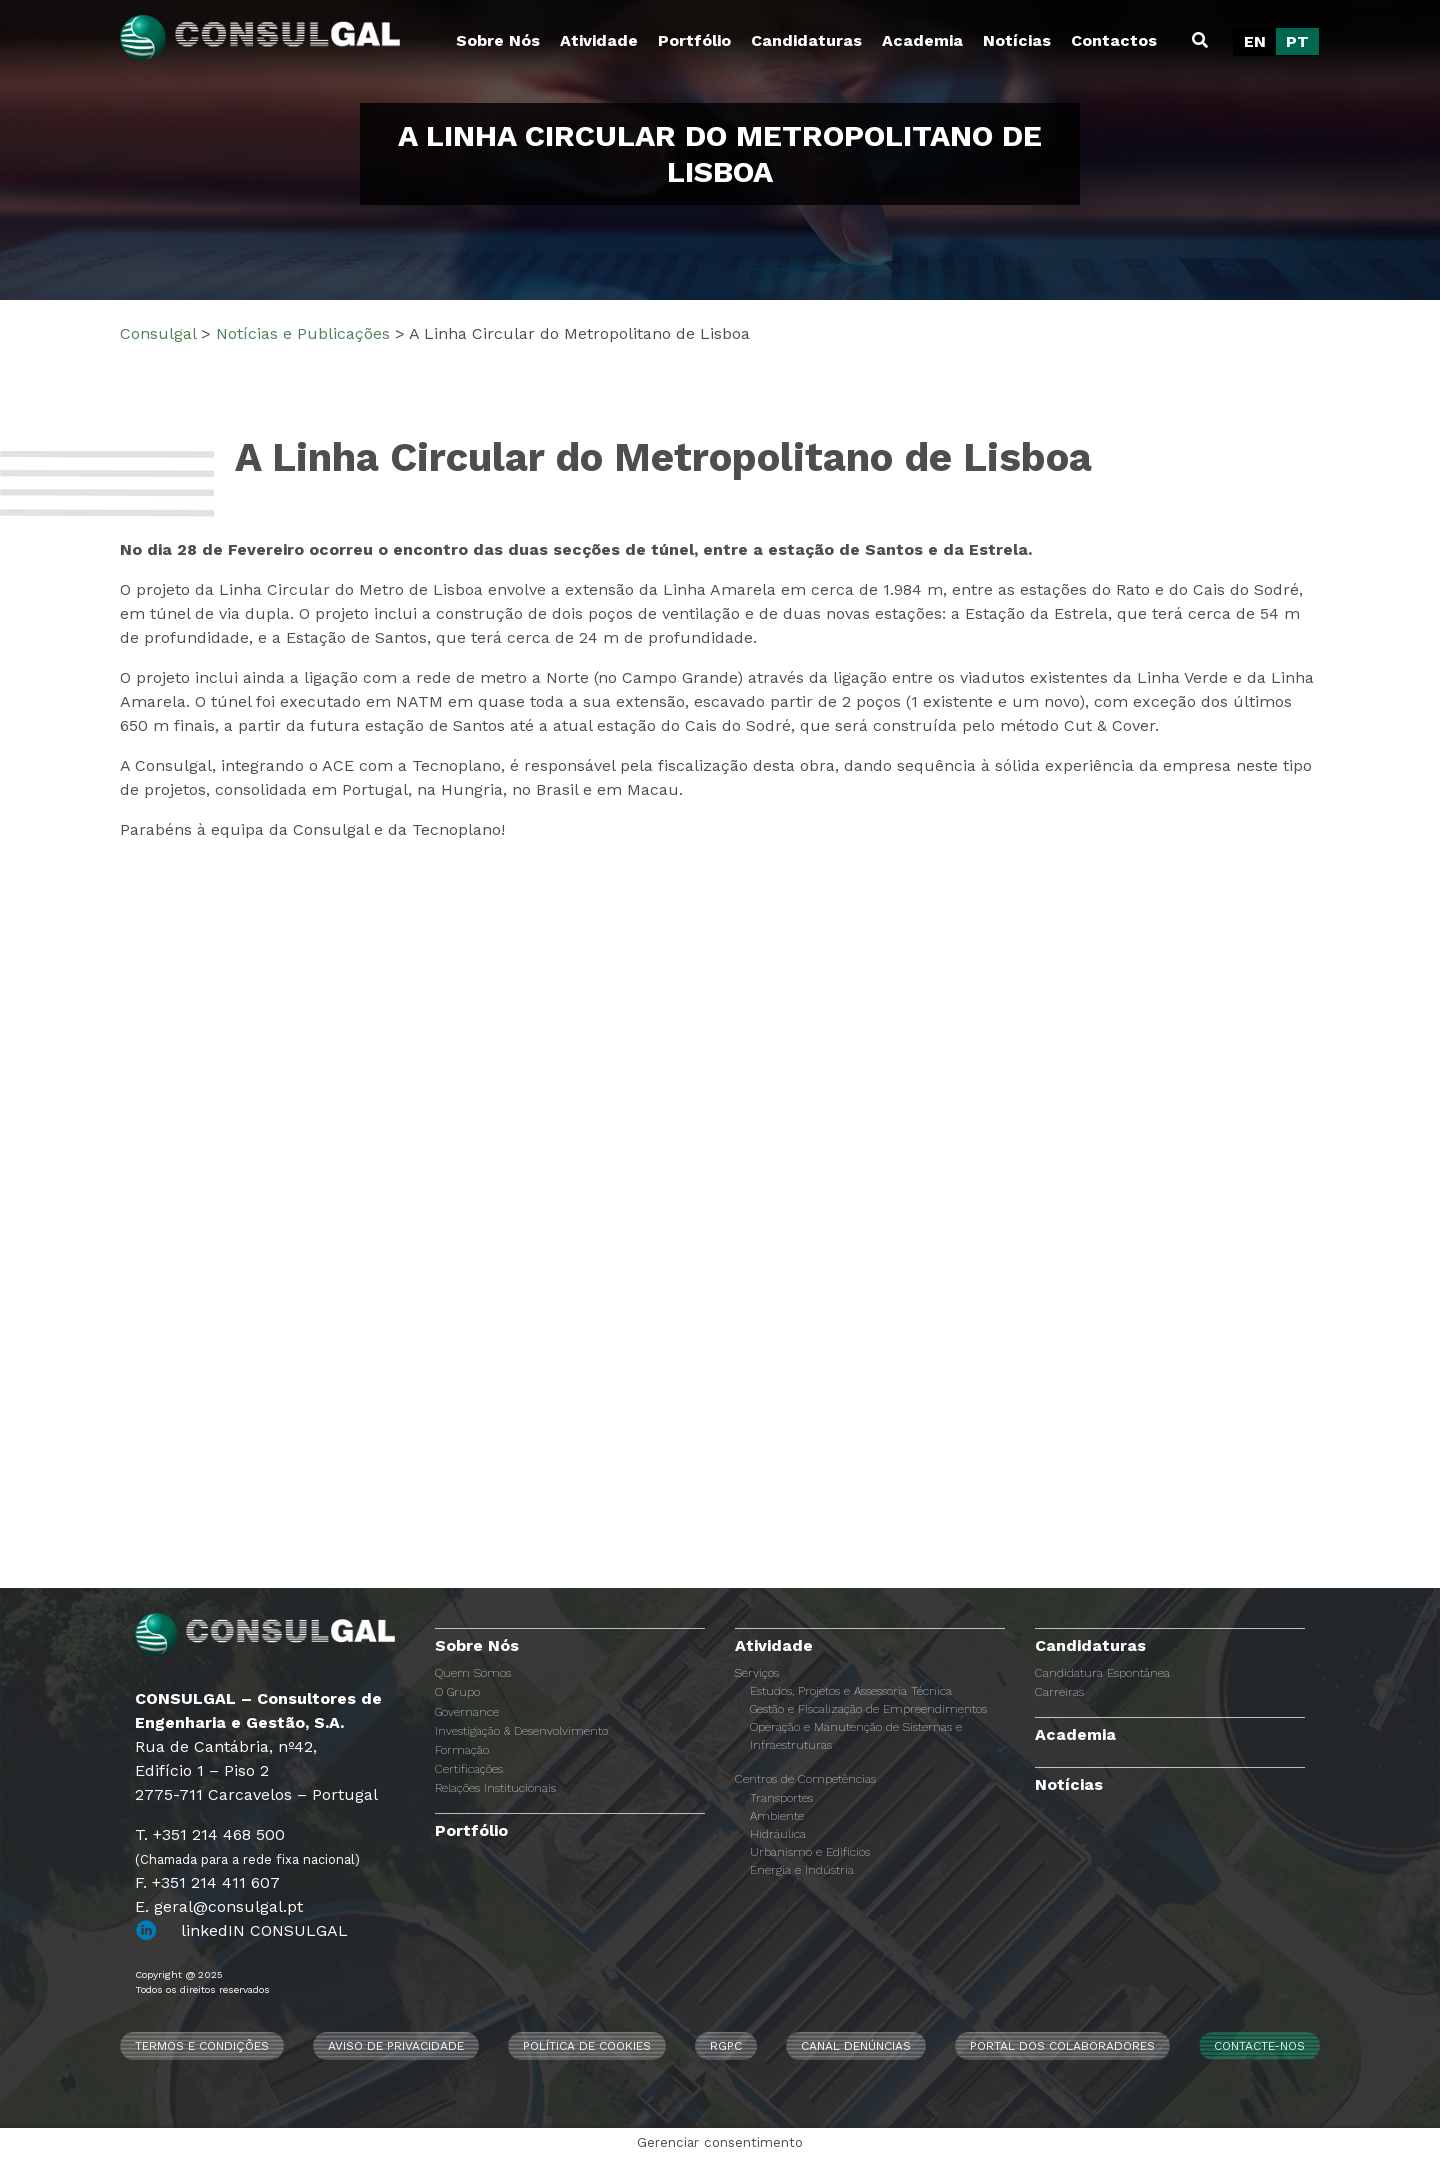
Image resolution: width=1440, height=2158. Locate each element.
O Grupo (457, 1692)
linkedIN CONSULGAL (264, 1930)
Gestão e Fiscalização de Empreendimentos (868, 1709)
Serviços (757, 1673)
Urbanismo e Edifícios (810, 1852)
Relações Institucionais (495, 1788)
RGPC (726, 2046)
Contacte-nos (1259, 2046)
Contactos (1114, 40)
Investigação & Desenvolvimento (521, 1731)
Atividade (599, 40)
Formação (462, 1750)
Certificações (469, 1769)
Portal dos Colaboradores (1062, 2046)
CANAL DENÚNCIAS (856, 2046)
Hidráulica (778, 1834)
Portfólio (694, 40)
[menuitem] (1255, 42)
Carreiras (1059, 1692)
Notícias (1017, 40)
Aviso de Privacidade (396, 2046)
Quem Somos (473, 1673)
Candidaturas (806, 40)
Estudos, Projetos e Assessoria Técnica (851, 1691)
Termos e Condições (202, 2046)
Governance (467, 1712)
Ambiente (777, 1816)
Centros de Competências (805, 1779)
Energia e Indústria (802, 1870)
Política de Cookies (587, 2046)
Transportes (781, 1798)
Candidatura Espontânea (1102, 1673)
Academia (922, 40)
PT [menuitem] (1297, 41)
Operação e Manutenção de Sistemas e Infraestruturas (856, 1736)
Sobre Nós (498, 40)
